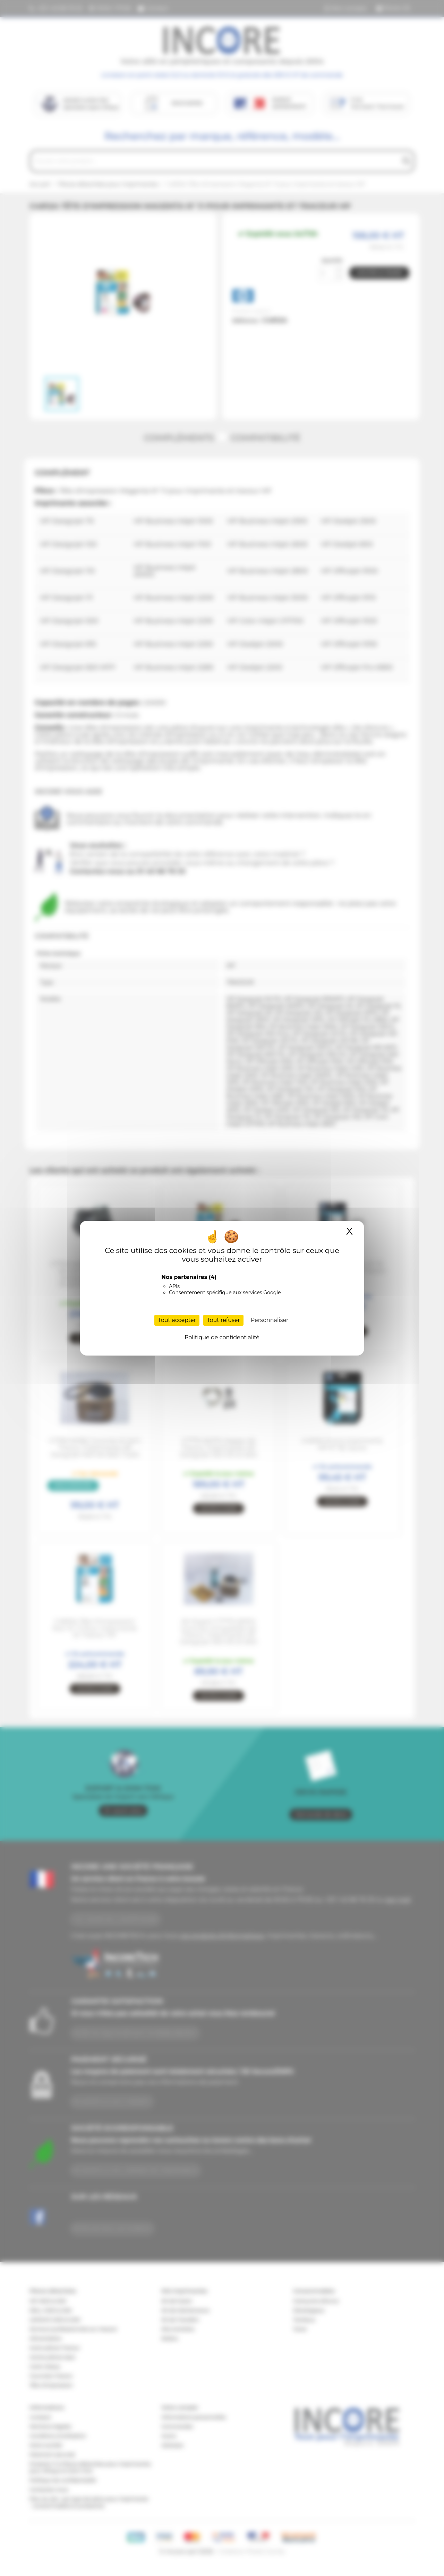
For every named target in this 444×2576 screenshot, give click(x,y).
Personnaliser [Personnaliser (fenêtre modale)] (270, 1320)
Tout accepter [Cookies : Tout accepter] (177, 1320)
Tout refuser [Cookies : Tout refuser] (223, 1320)
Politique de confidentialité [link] (222, 1337)
